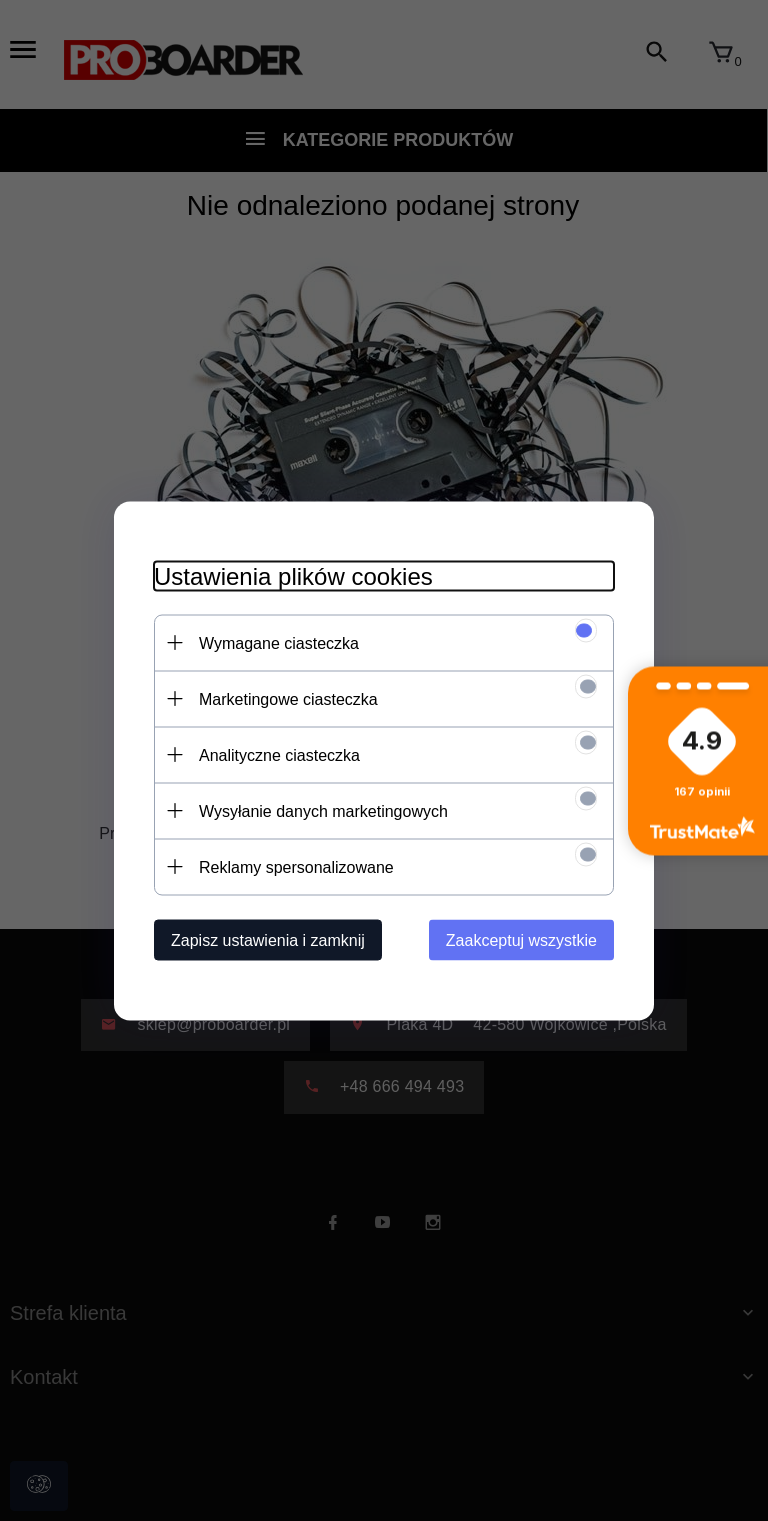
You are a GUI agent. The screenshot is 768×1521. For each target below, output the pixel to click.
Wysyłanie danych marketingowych (323, 810)
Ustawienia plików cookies (293, 575)
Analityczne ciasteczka (279, 754)
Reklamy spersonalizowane (296, 866)
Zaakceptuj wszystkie (521, 939)
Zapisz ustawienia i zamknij (268, 939)
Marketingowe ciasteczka (288, 698)
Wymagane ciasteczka (279, 642)
